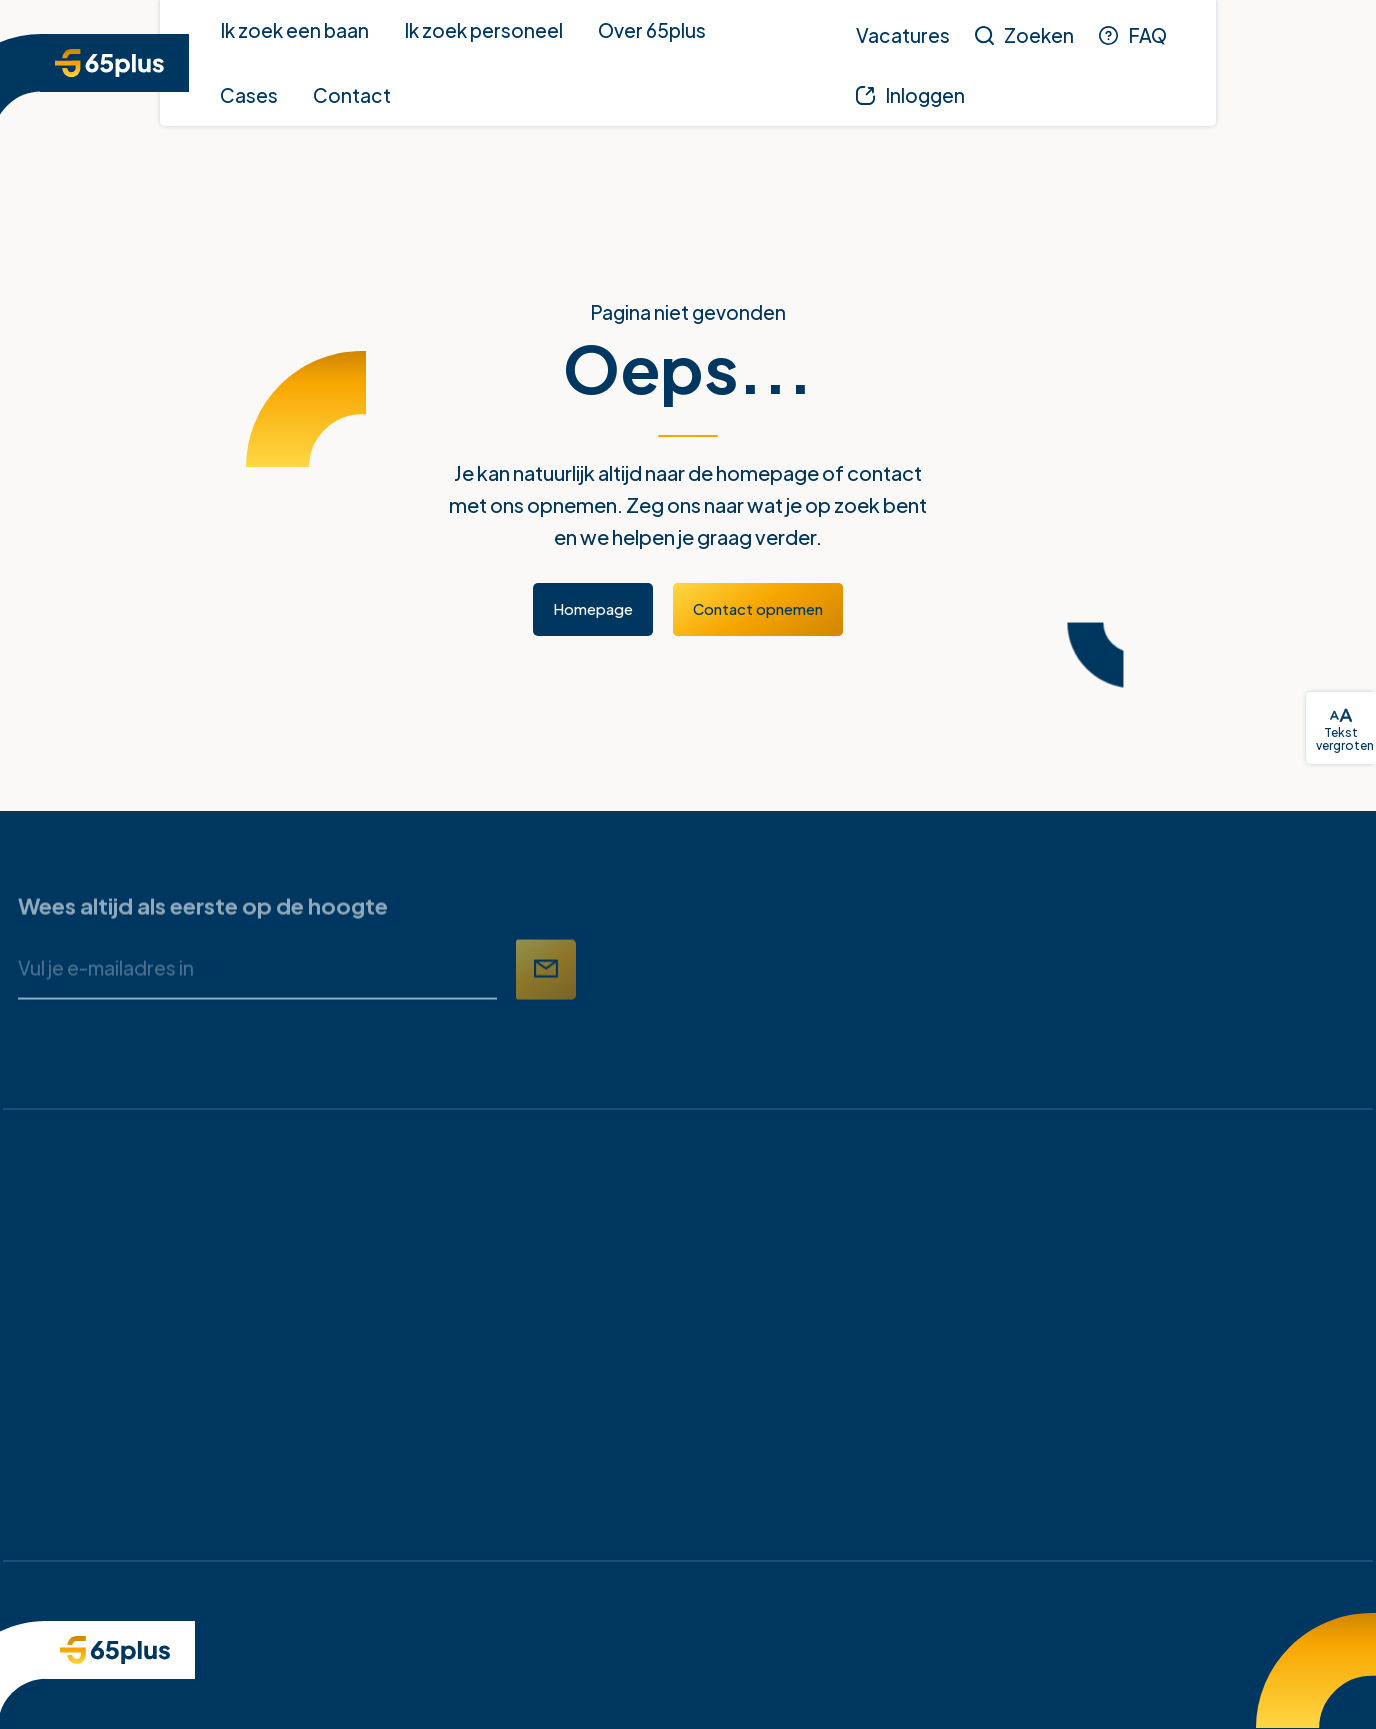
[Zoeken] (1024, 35)
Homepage (593, 608)
